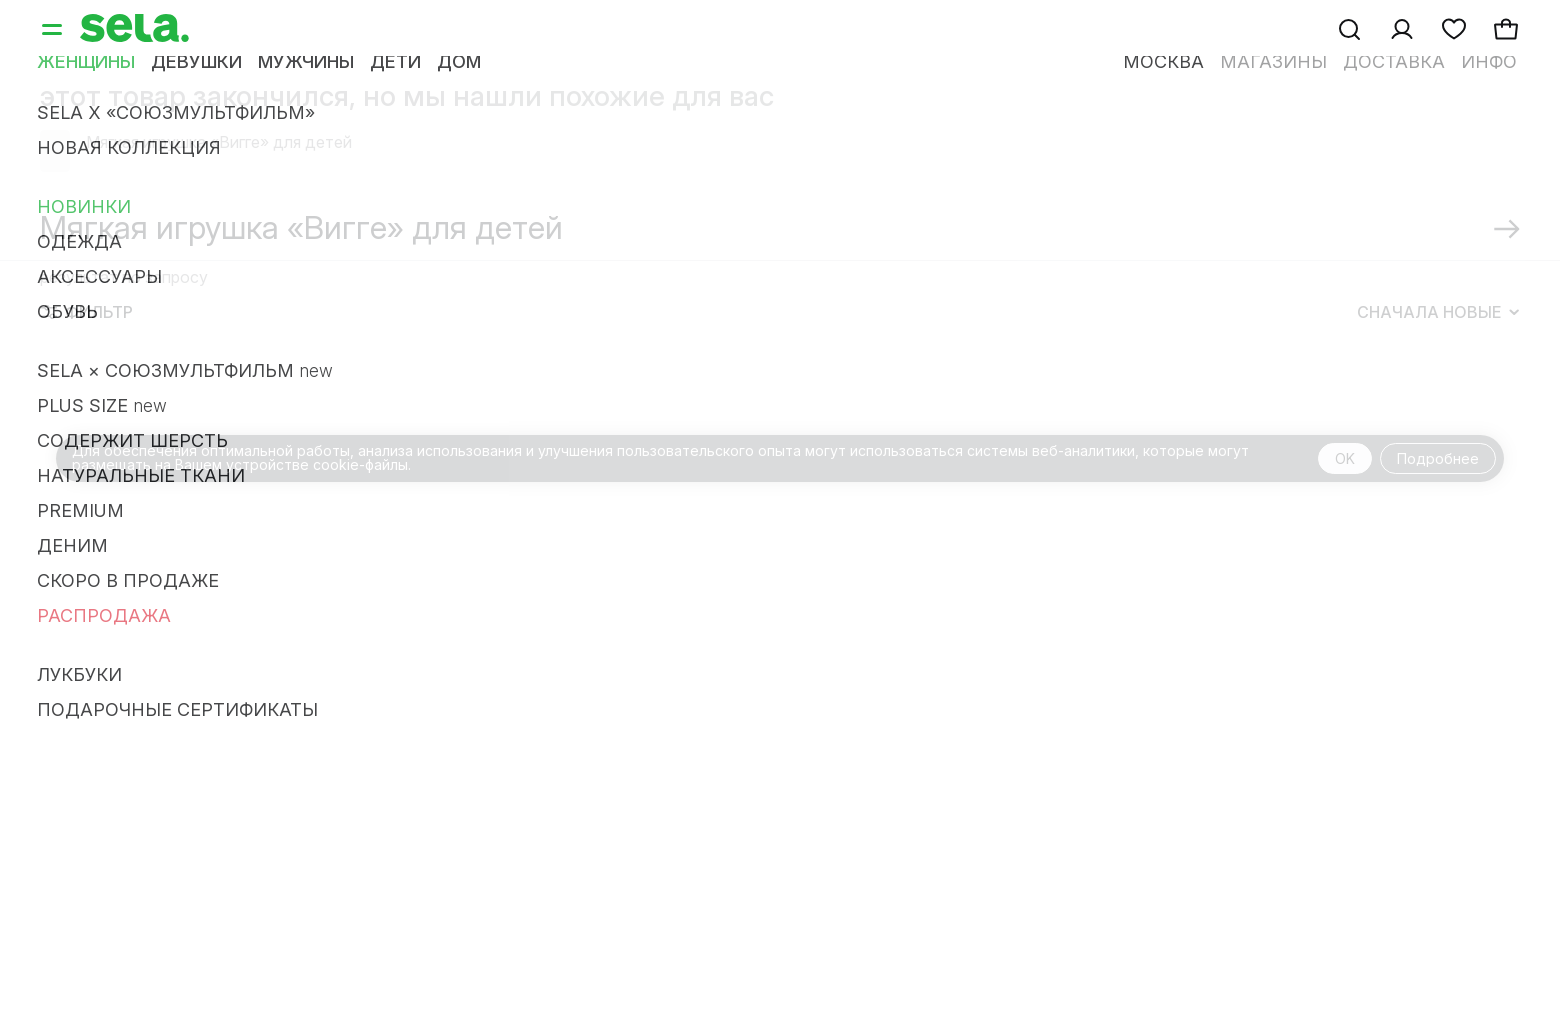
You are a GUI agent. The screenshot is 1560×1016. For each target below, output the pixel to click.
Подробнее (1438, 458)
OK (1345, 458)
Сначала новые (1438, 312)
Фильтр (87, 312)
